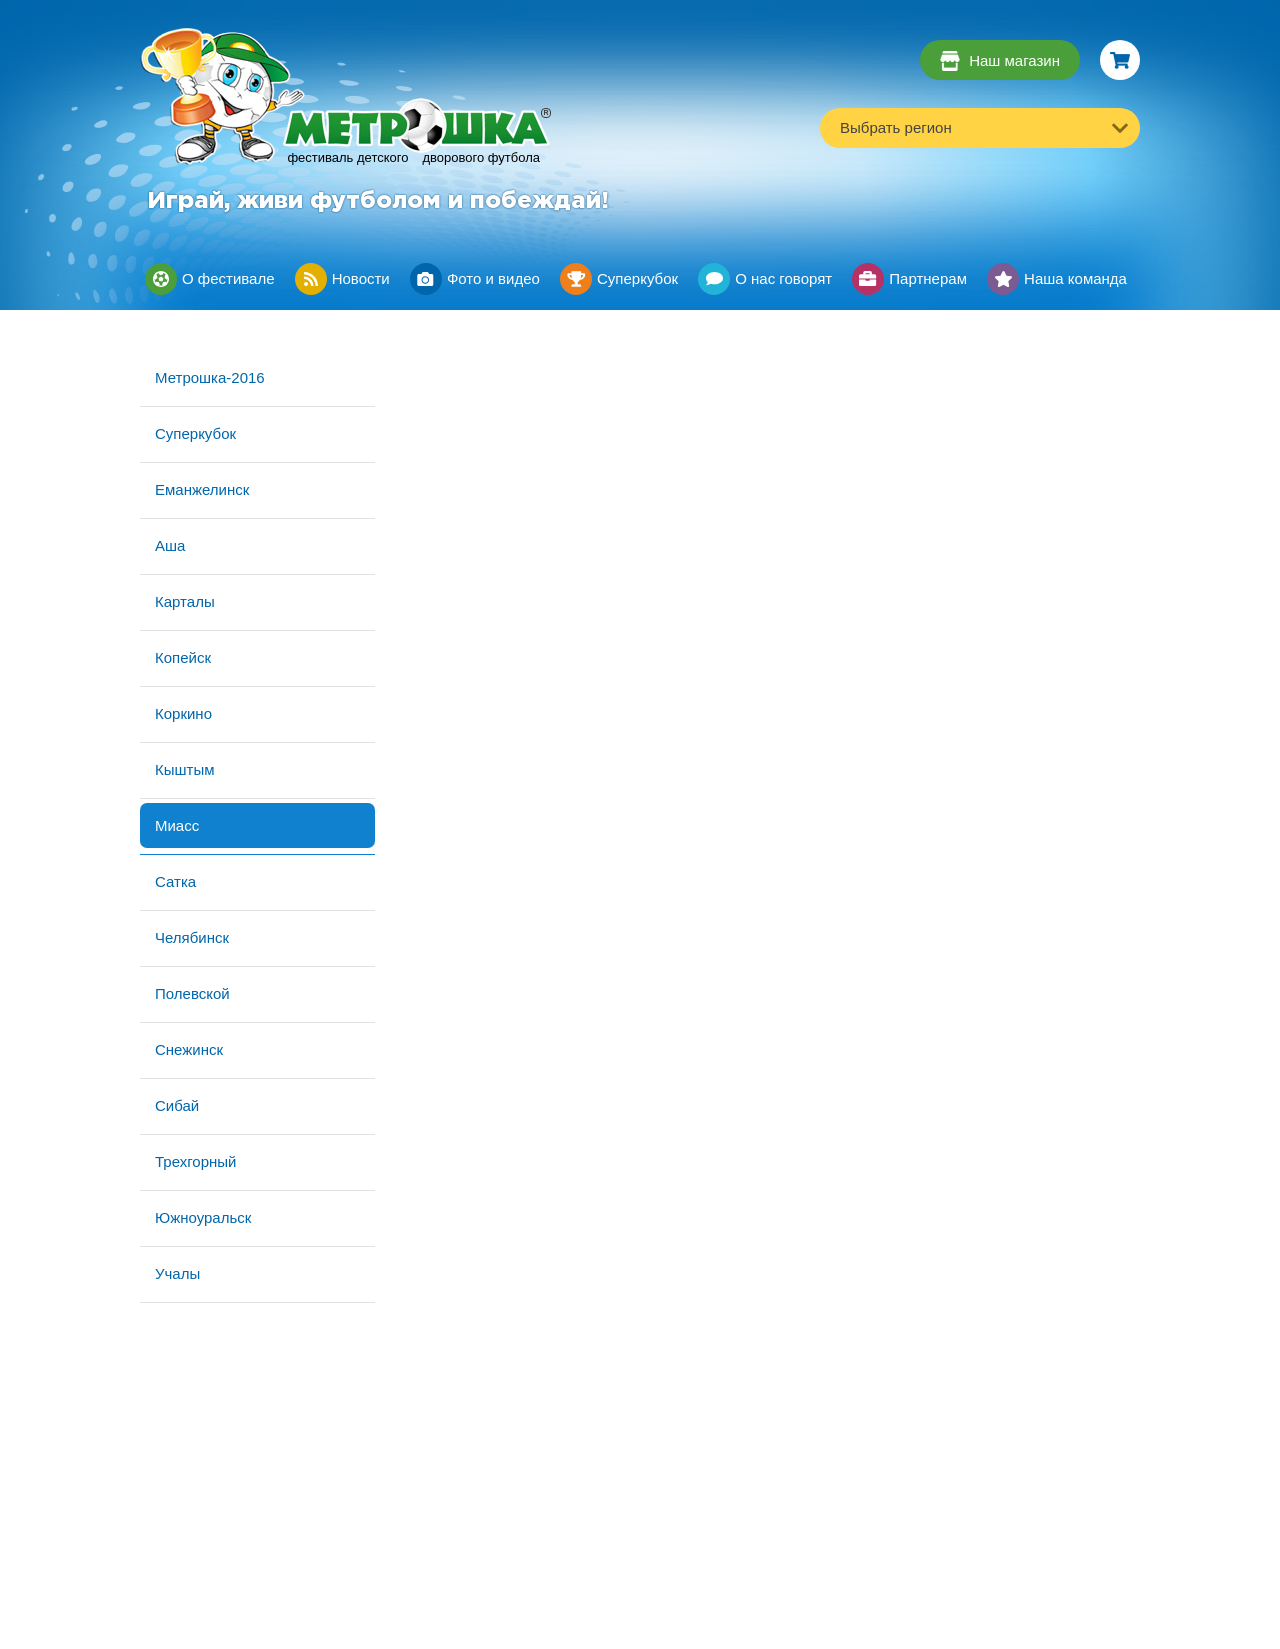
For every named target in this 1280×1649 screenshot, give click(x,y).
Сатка (175, 881)
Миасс (177, 825)
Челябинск (192, 937)
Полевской (192, 993)
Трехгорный (195, 1161)
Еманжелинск (202, 489)
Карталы (185, 601)
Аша (170, 545)
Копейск (183, 657)
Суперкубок (195, 433)
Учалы (177, 1273)
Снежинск (189, 1049)
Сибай (177, 1105)
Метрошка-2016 (210, 377)
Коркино (183, 713)
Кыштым (185, 769)
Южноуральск (203, 1217)
